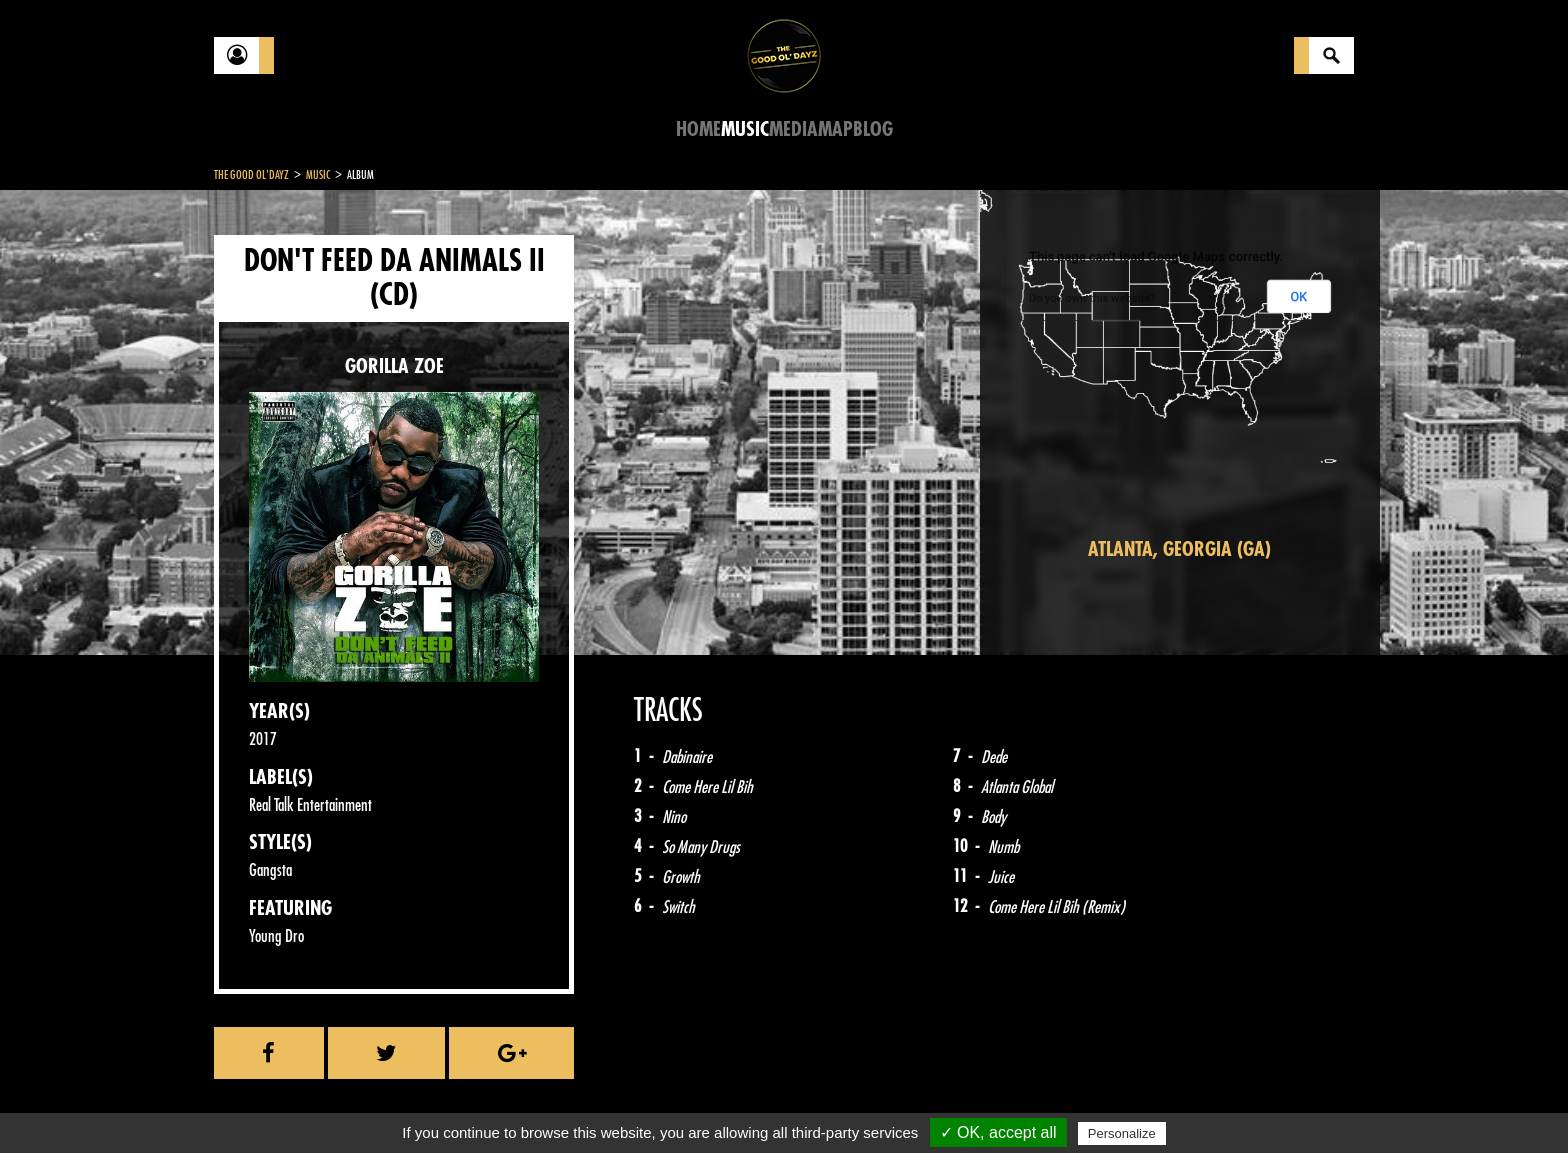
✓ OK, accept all (998, 1132)
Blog (873, 129)
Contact (264, 1101)
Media (793, 129)
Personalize (1122, 1133)
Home (698, 129)
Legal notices (371, 1103)
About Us (464, 1103)
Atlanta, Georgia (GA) (1179, 549)
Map (835, 129)
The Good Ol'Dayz (251, 175)
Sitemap (544, 1103)
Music (745, 129)
